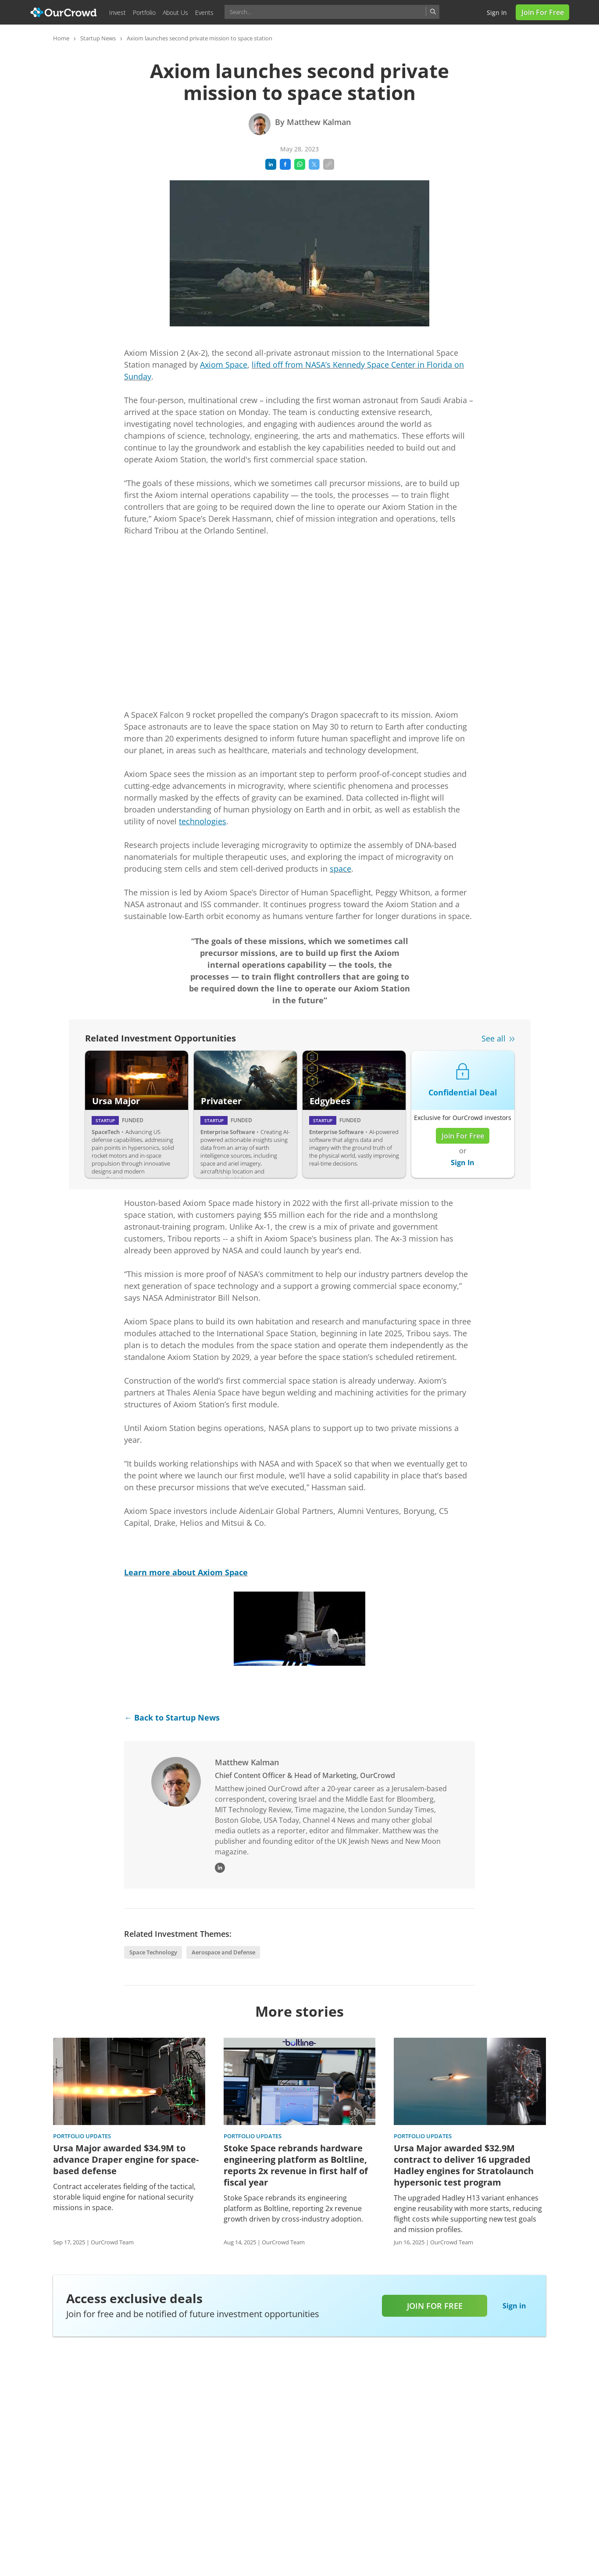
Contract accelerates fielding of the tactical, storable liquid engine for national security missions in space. (124, 2197)
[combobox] (332, 12)
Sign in (497, 12)
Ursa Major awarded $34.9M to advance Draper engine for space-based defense (126, 2160)
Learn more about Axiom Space (186, 1572)
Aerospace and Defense (223, 1952)
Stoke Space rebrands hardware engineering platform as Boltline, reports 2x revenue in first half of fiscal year (296, 2165)
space (340, 868)
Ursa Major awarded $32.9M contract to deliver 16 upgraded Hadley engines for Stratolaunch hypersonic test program (464, 2165)
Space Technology (153, 1952)
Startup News (98, 38)
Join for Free (542, 12)
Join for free (435, 2306)
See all (493, 1038)
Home (61, 38)
